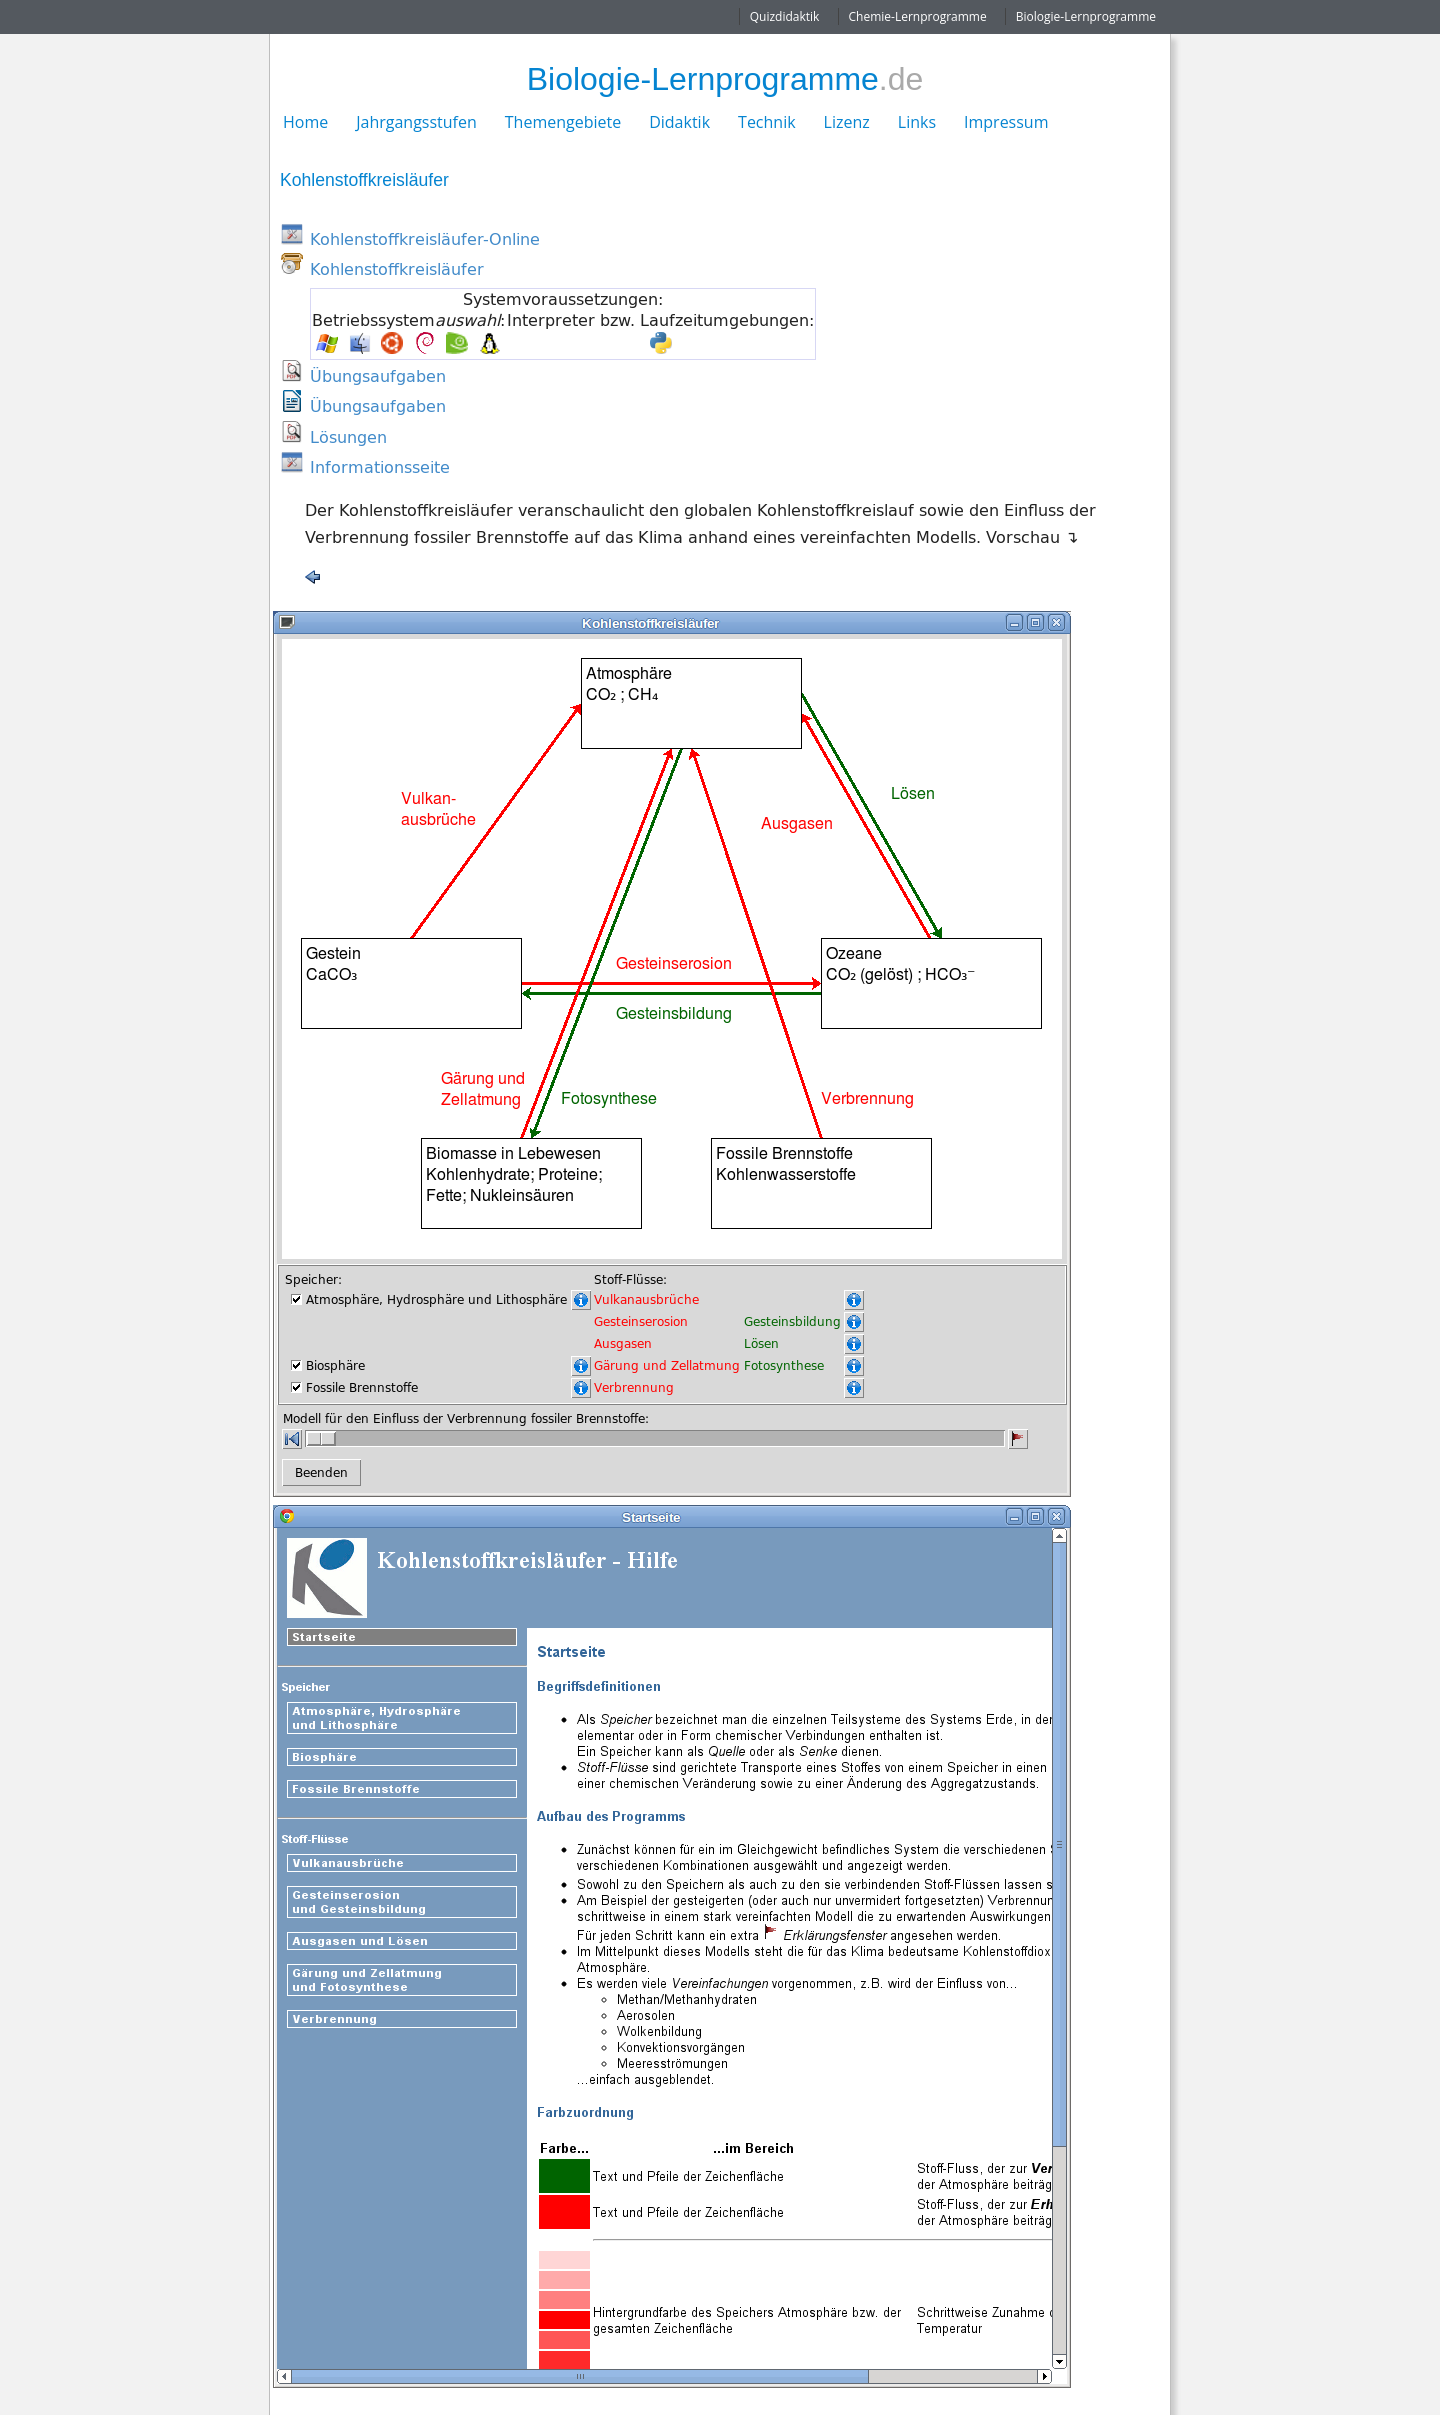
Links (917, 122)
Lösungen (348, 437)
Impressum (1006, 122)
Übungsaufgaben (378, 376)
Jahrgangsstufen (416, 122)
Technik (767, 122)
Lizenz (847, 122)
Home (305, 122)
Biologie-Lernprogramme (1086, 16)
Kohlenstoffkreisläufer (397, 269)
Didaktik (679, 122)
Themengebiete (563, 122)
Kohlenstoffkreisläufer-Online (425, 239)
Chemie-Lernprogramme (918, 16)
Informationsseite (380, 467)
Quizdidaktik (785, 16)
